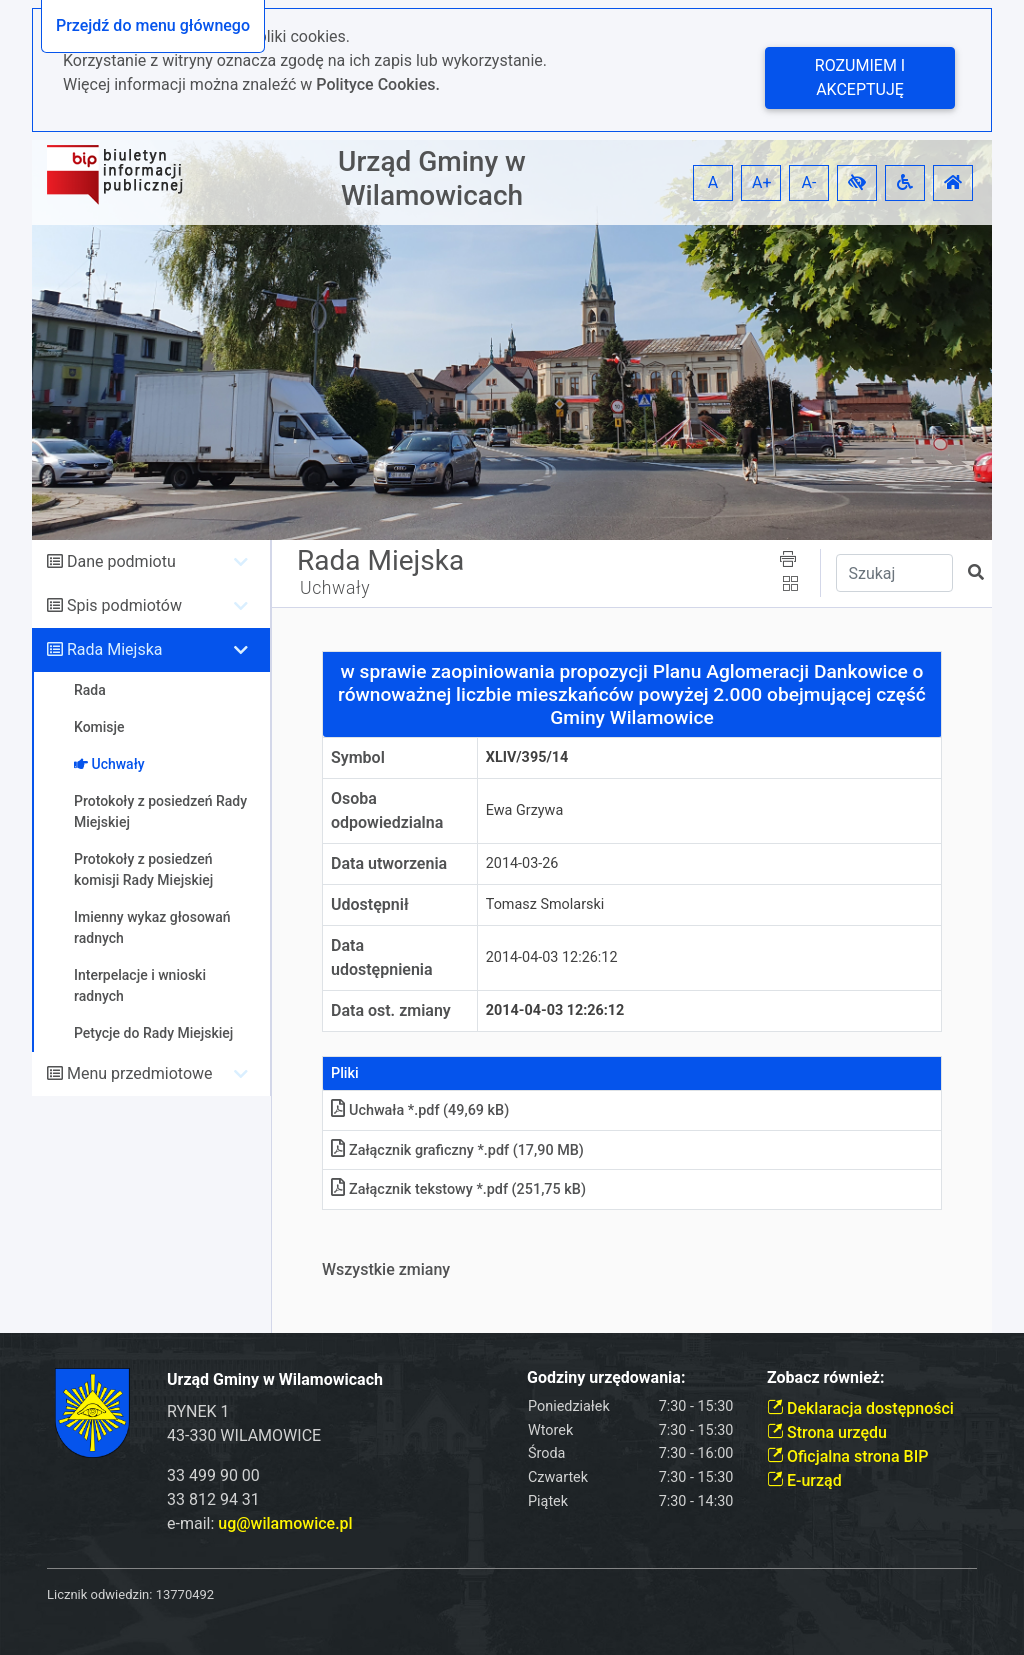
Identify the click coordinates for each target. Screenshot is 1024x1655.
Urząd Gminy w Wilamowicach (432, 178)
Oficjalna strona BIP (847, 1456)
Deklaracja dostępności (860, 1408)
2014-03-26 (522, 863)
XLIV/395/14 (527, 757)
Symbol (358, 757)
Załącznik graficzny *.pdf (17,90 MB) (457, 1150)
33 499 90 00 (213, 1475)
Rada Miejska (115, 649)
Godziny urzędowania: (606, 1377)
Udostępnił (370, 904)
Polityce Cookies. (378, 84)
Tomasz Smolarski (545, 904)
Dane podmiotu (121, 561)
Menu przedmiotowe (140, 1073)
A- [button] (809, 182)
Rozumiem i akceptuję (860, 77)
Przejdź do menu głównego (153, 25)
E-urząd (804, 1480)
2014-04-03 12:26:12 (552, 957)
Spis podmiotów (124, 605)
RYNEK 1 (198, 1411)
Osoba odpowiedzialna (387, 810)
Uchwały (335, 588)
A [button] (713, 182)
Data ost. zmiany (391, 1010)
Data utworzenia (389, 863)
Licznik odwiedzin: (99, 1594)
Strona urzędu (827, 1432)
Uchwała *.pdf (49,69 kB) (420, 1110)
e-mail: (260, 1523)
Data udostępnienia (382, 957)
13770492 (185, 1594)
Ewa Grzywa (525, 810)
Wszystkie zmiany (386, 1269)
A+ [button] (762, 182)
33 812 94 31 (213, 1499)
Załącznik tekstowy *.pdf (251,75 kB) (458, 1189)
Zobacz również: (826, 1377)
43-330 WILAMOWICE (244, 1435)
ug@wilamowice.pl (285, 1523)
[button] (857, 183)
